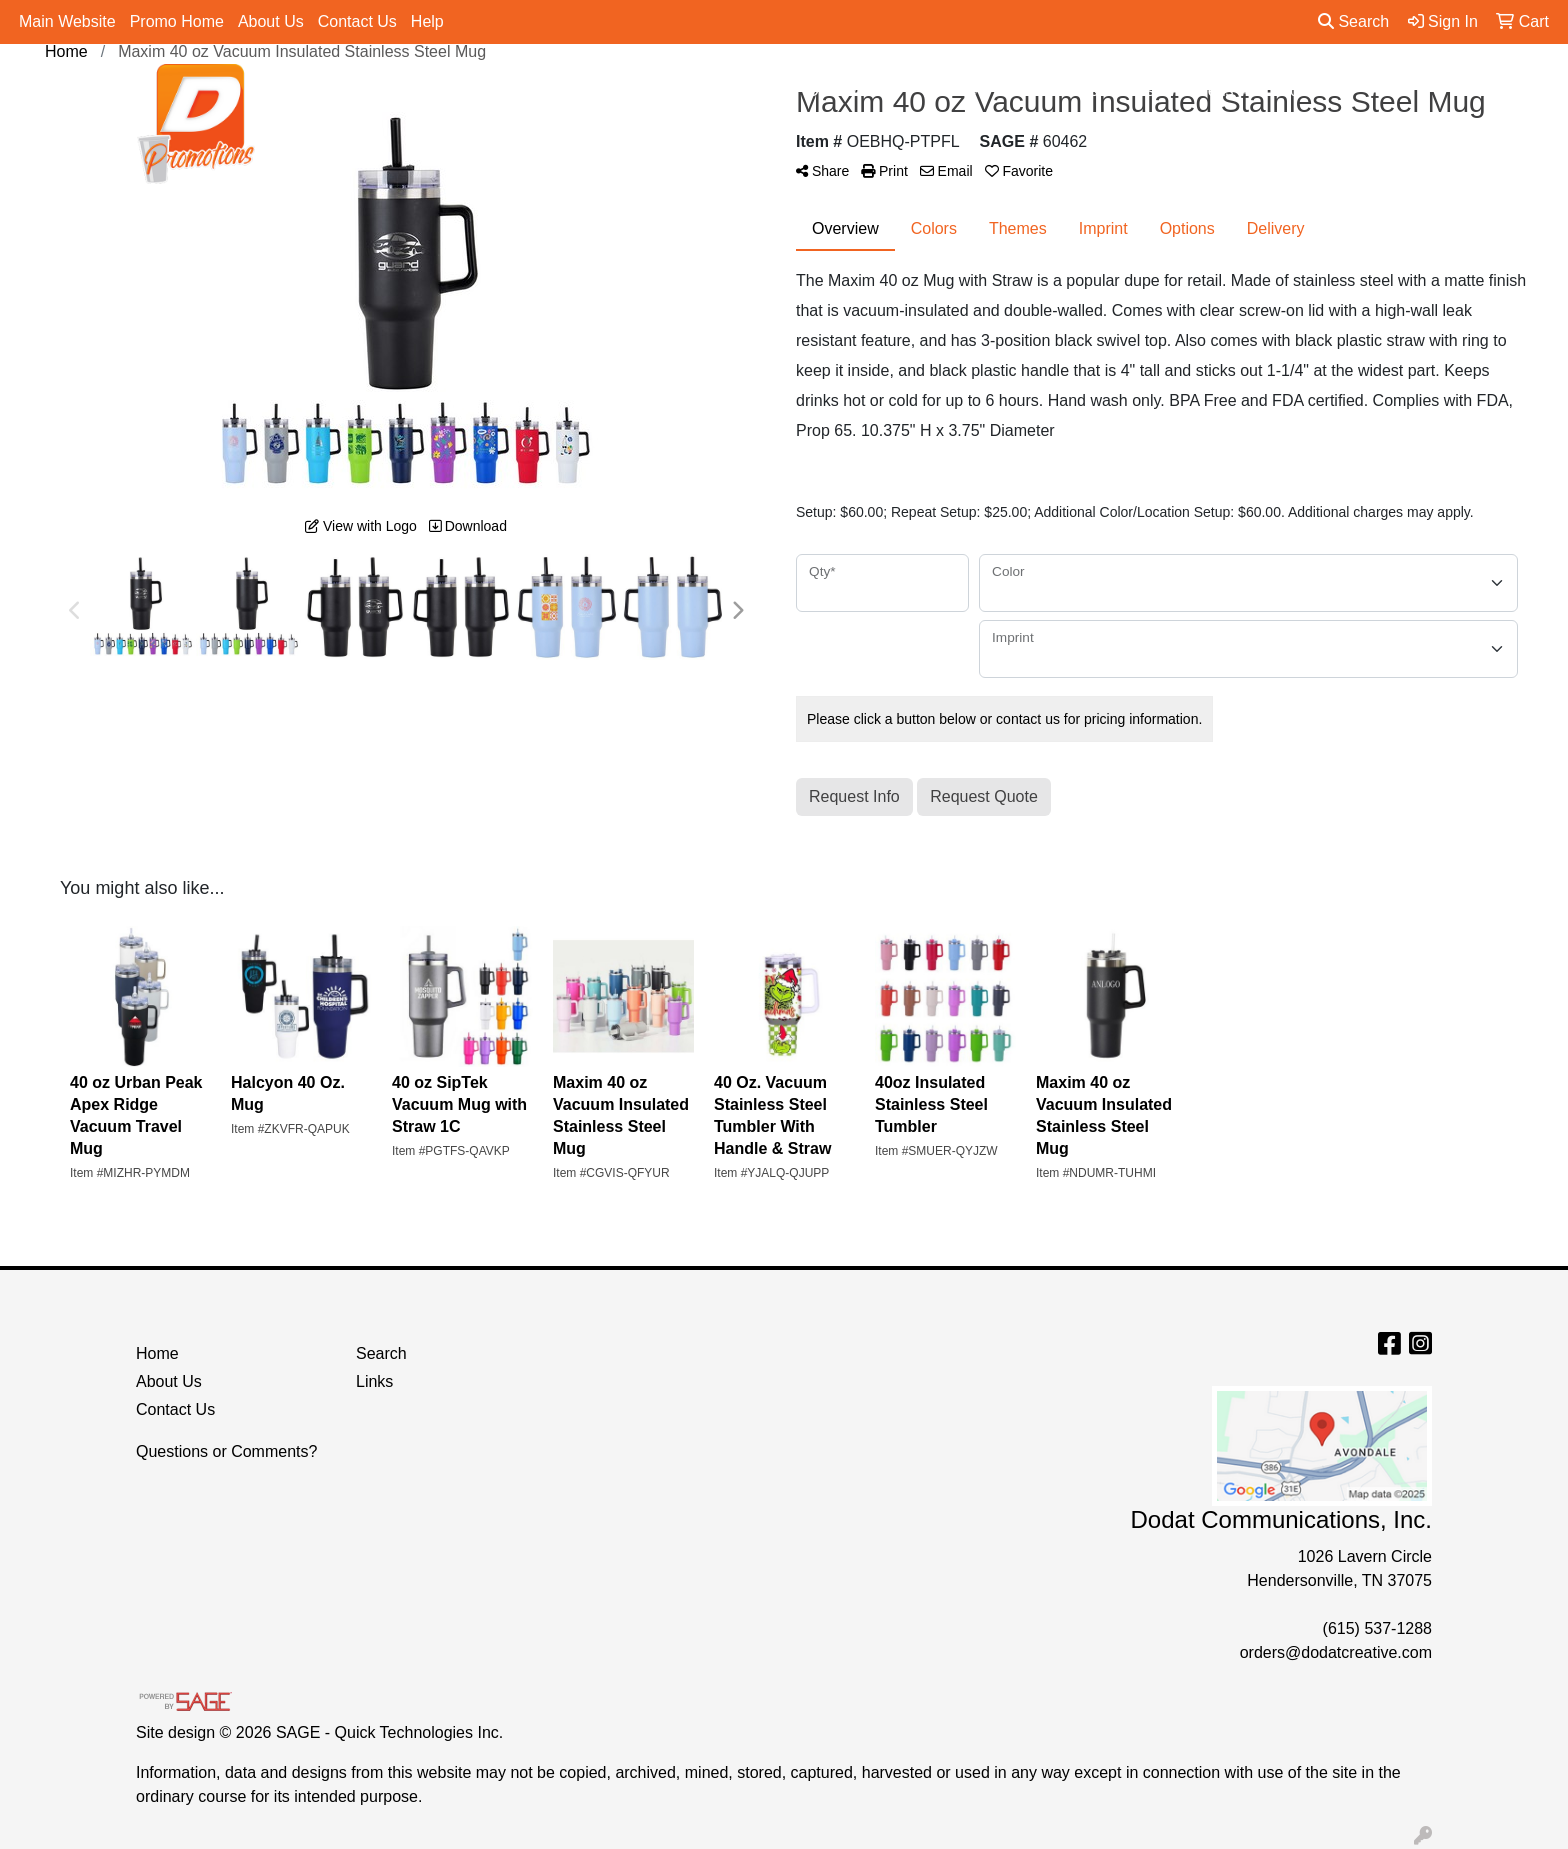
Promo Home (177, 21)
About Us (271, 21)
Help (427, 21)
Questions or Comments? (226, 1451)
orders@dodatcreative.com (1336, 1652)
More (1303, 91)
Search (1353, 21)
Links (374, 1381)
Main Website (67, 21)
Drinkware (852, 91)
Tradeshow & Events (1089, 91)
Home (157, 1353)
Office (952, 91)
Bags (754, 91)
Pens (1223, 91)
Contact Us (357, 21)
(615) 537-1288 (1377, 1628)
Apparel (666, 91)
